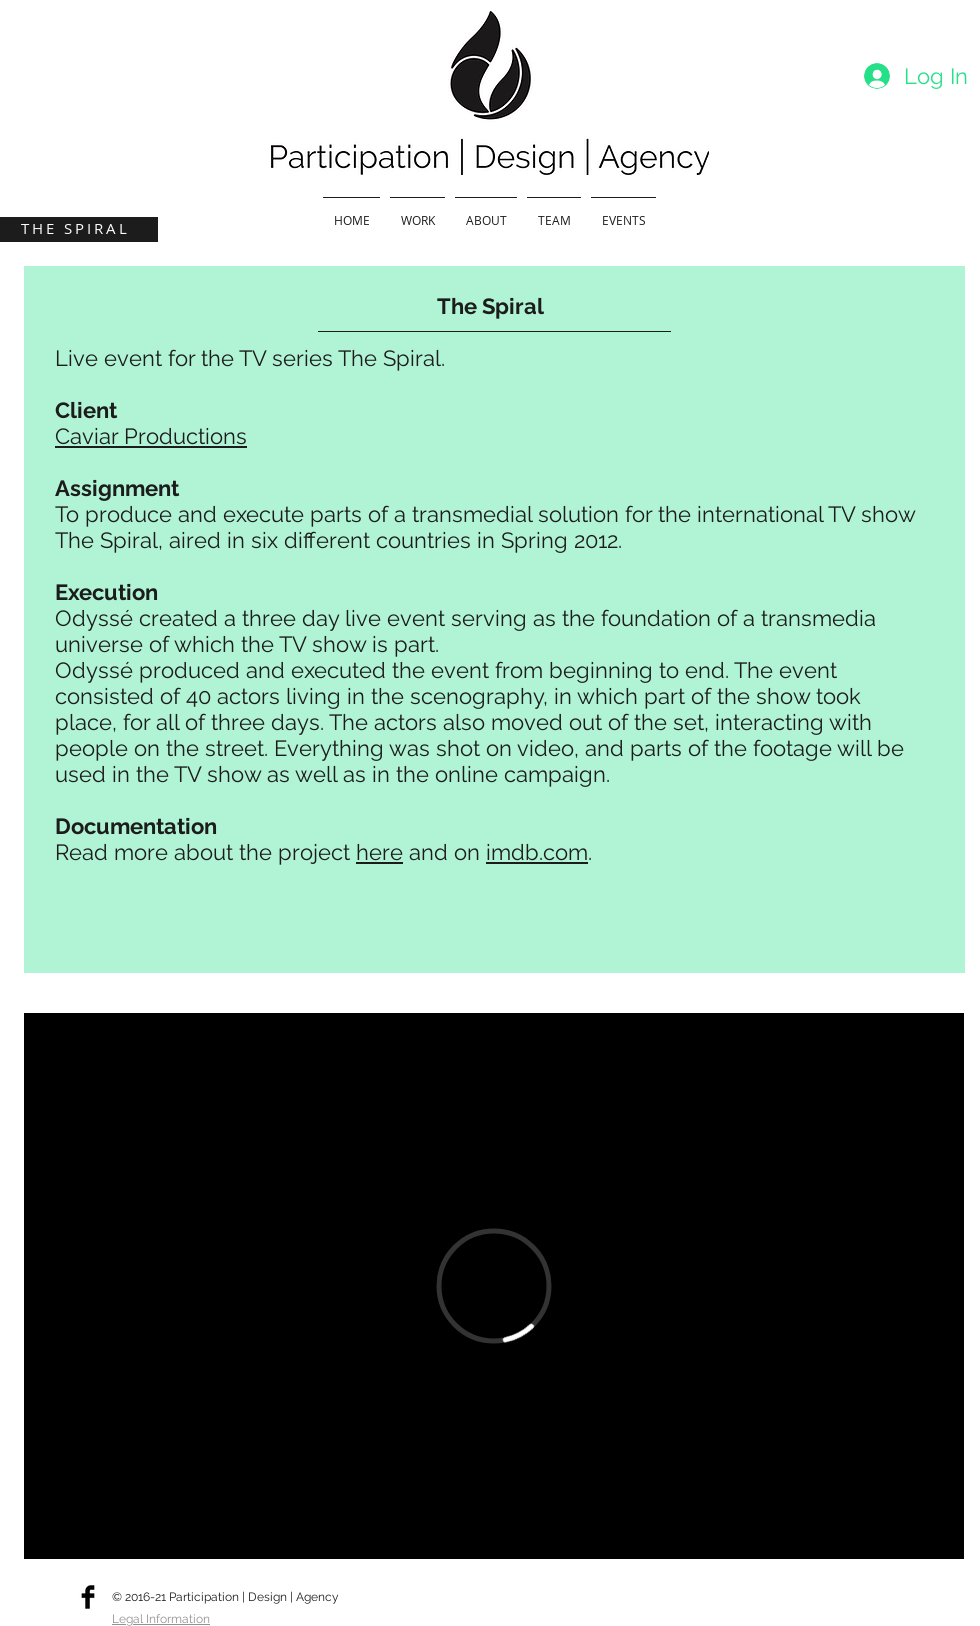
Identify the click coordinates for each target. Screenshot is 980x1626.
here (379, 852)
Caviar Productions (151, 436)
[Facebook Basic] (88, 1597)
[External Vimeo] (494, 1286)
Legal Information (161, 1619)
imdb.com (537, 852)
